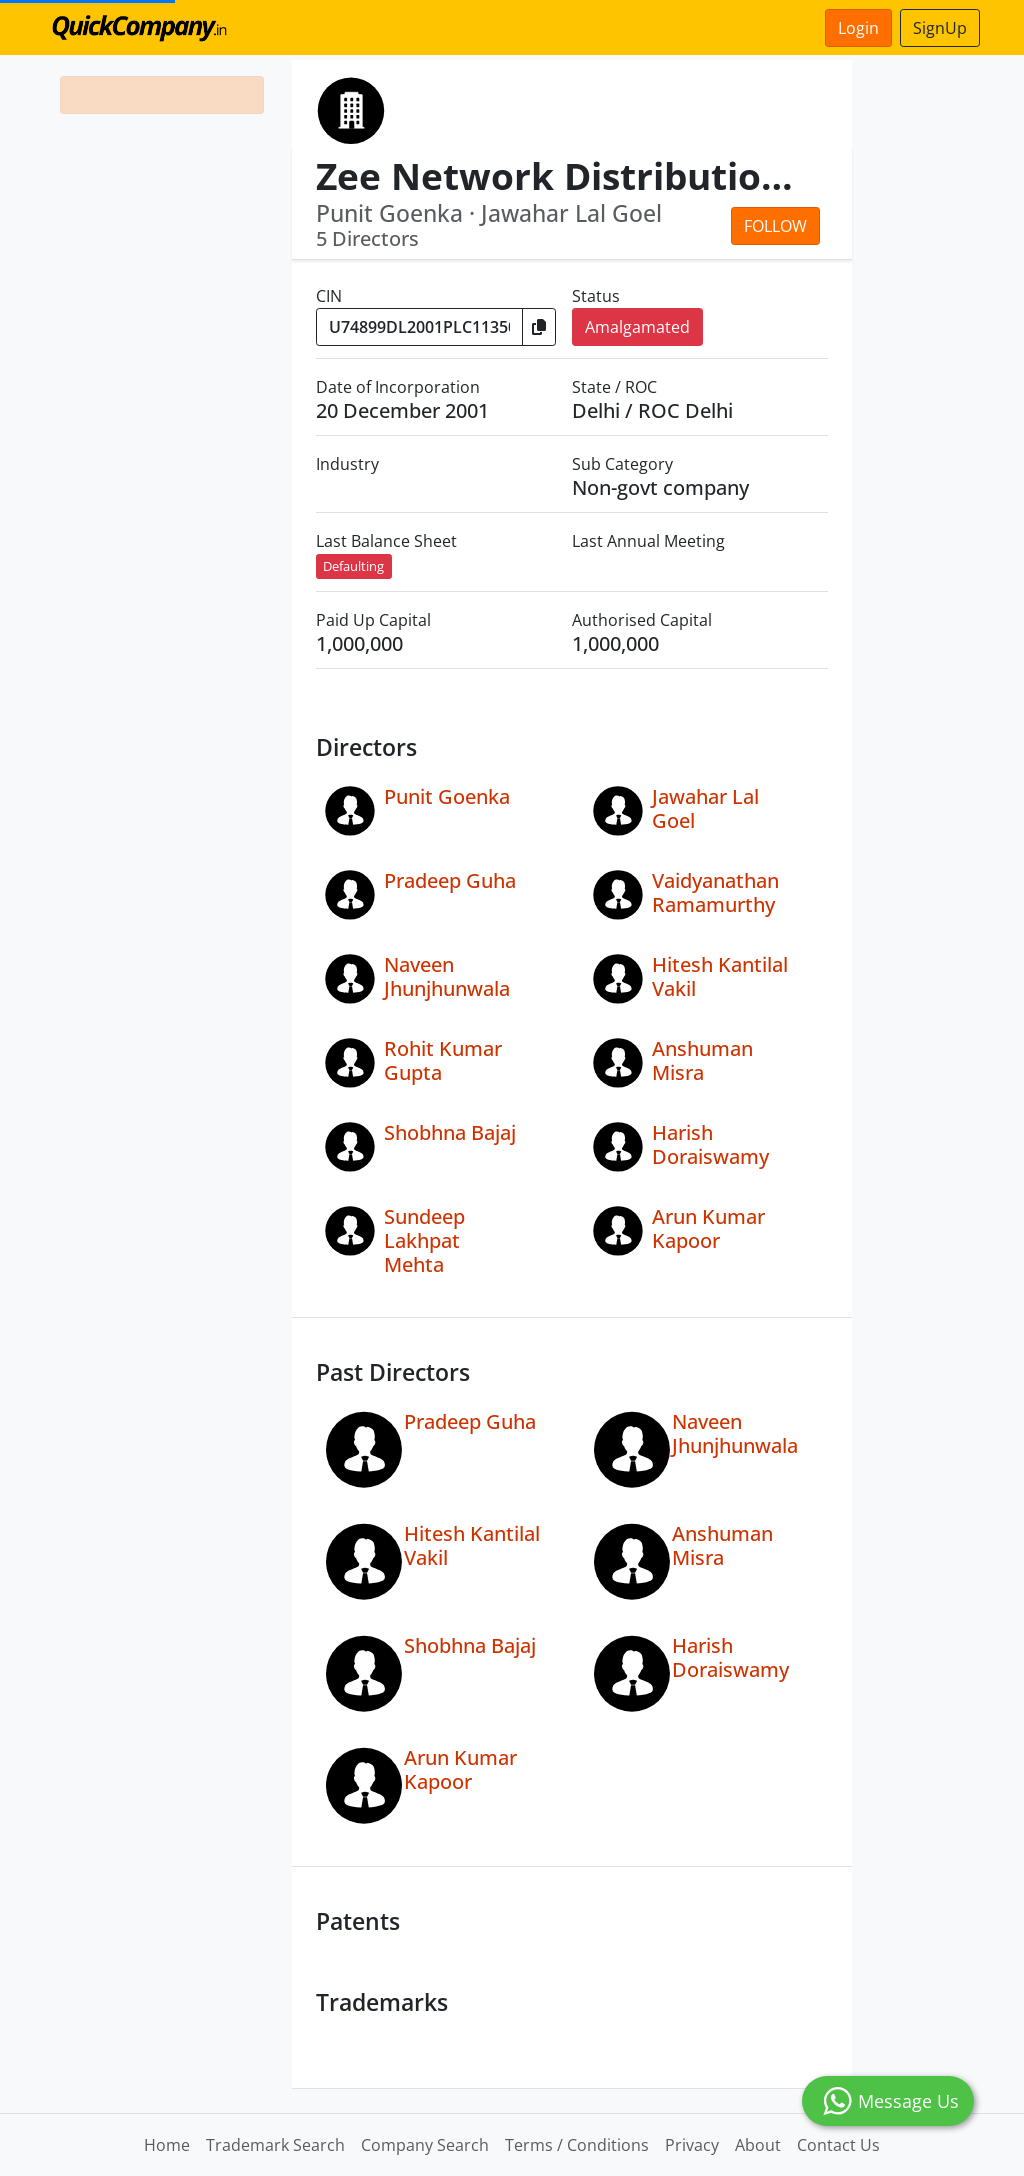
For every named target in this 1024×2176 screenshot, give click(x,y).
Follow (775, 226)
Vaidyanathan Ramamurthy (715, 892)
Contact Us (838, 2145)
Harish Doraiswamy (710, 1144)
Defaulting (353, 566)
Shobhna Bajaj (450, 1132)
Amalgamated (637, 327)
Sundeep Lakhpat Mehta (424, 1240)
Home (167, 2145)
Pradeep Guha (450, 880)
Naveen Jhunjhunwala (447, 976)
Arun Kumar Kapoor (708, 1228)
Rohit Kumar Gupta (443, 1060)
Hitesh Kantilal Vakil (720, 976)
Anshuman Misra (702, 1060)
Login (858, 28)
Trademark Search (275, 2145)
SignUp (940, 28)
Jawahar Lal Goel (705, 808)
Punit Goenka (447, 796)
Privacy (692, 2145)
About (758, 2145)
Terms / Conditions (577, 2145)
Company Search (425, 2145)
